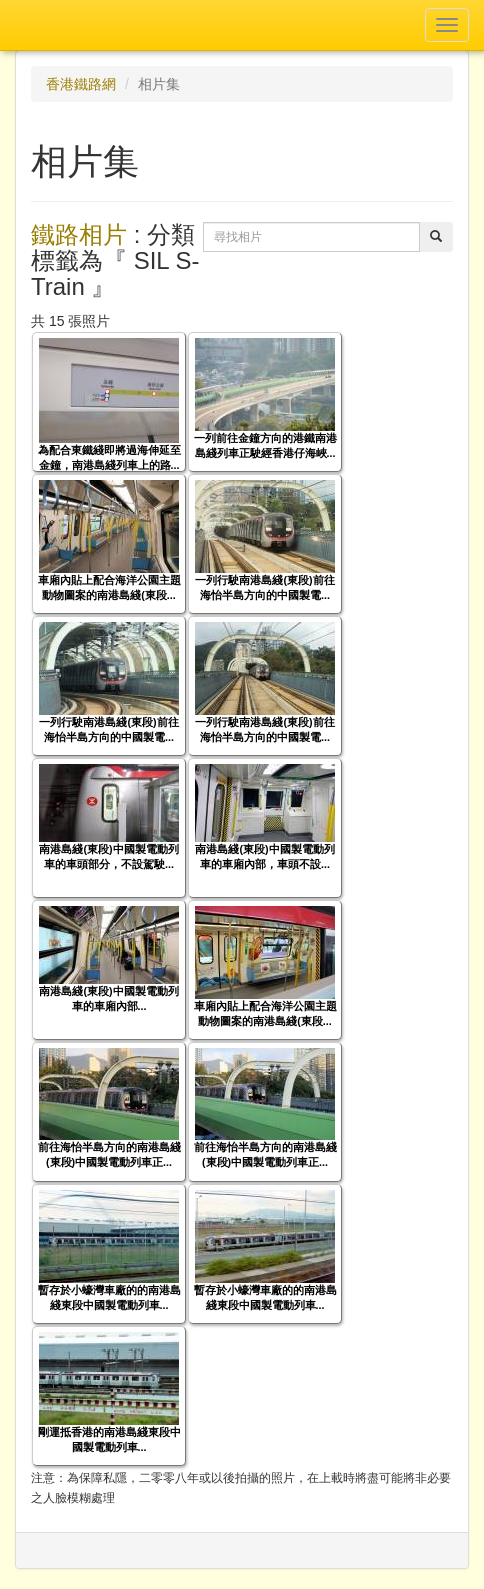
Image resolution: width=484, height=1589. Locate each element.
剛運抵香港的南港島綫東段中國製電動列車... (109, 1439)
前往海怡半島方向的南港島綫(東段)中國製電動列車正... (109, 1154)
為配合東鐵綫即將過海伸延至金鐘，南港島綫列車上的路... (109, 457)
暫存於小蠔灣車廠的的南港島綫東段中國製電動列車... (109, 1297)
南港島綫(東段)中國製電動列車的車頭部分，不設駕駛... (108, 856)
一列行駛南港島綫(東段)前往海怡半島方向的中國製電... (264, 587)
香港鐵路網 (81, 84)
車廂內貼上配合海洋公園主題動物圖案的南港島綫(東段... (109, 587)
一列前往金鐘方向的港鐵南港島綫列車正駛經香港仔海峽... (265, 445)
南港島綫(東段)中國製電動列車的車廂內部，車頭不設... (264, 856)
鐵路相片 (79, 234)
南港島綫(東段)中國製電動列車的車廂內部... (108, 998)
